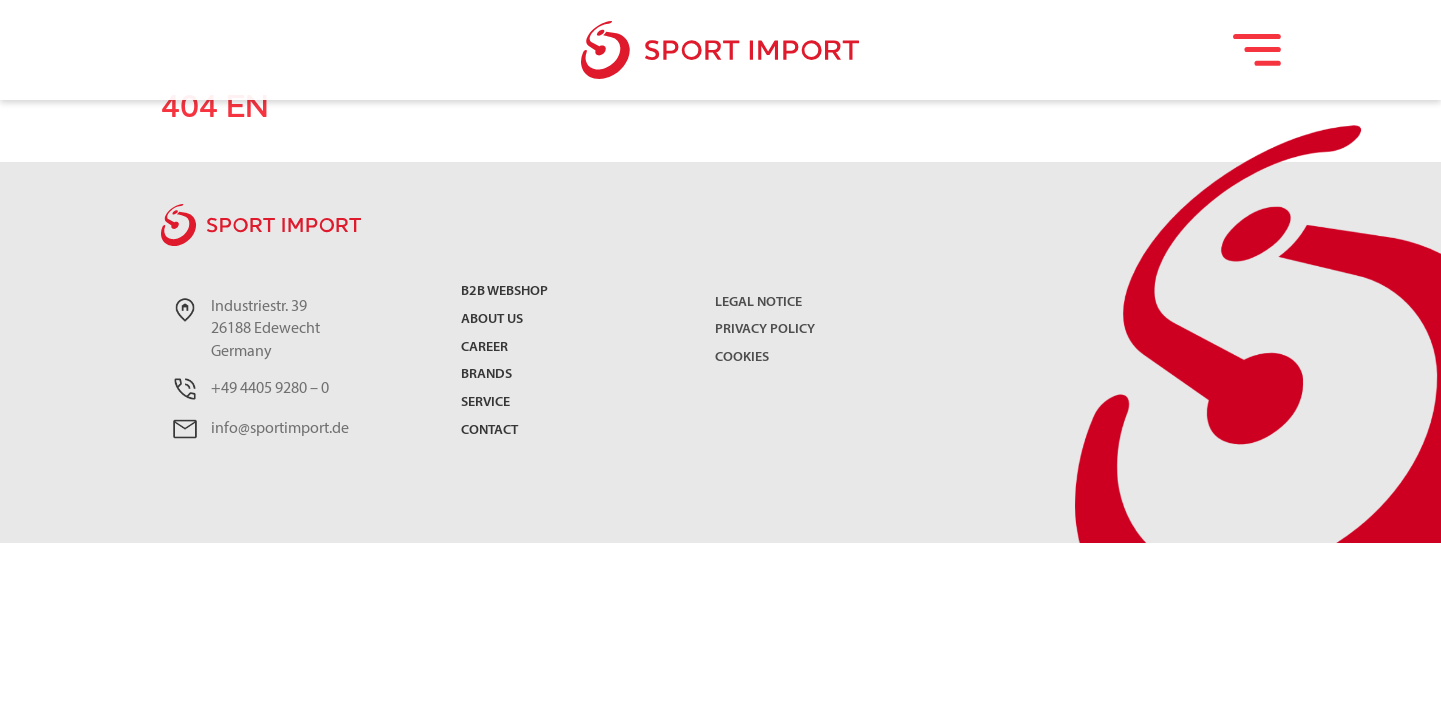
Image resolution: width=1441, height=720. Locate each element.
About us (492, 320)
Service (485, 403)
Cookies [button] (742, 357)
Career (484, 348)
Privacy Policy (765, 329)
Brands (486, 375)
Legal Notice (758, 302)
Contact (489, 431)
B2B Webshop (504, 292)
